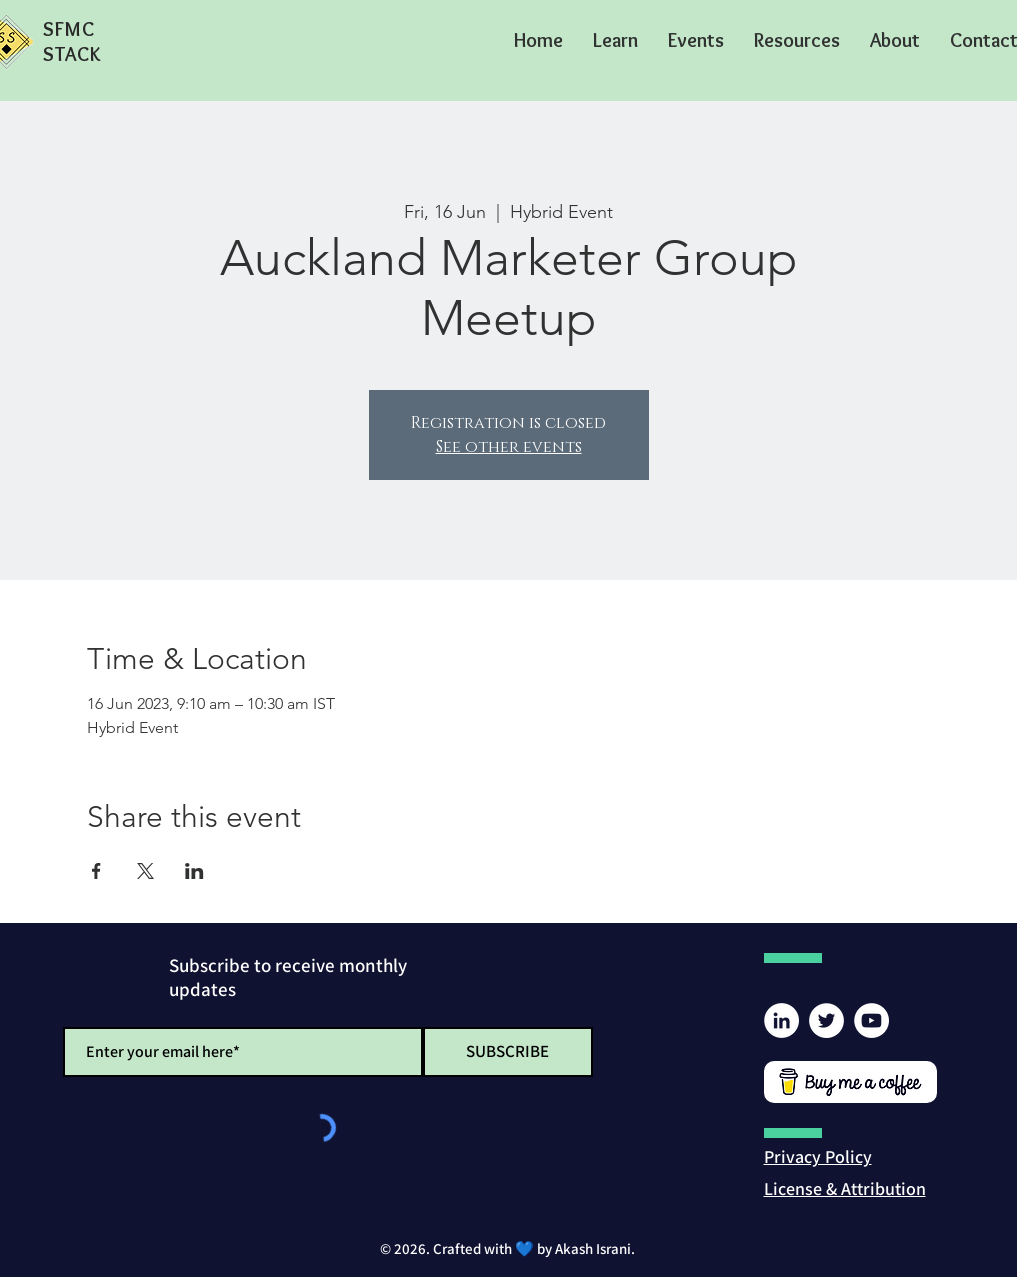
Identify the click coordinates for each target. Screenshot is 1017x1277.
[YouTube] (871, 1020)
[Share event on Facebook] (96, 871)
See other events (509, 447)
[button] (615, 40)
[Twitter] (826, 1020)
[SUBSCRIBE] (508, 1052)
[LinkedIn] (781, 1020)
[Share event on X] (145, 871)
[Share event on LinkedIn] (194, 871)
